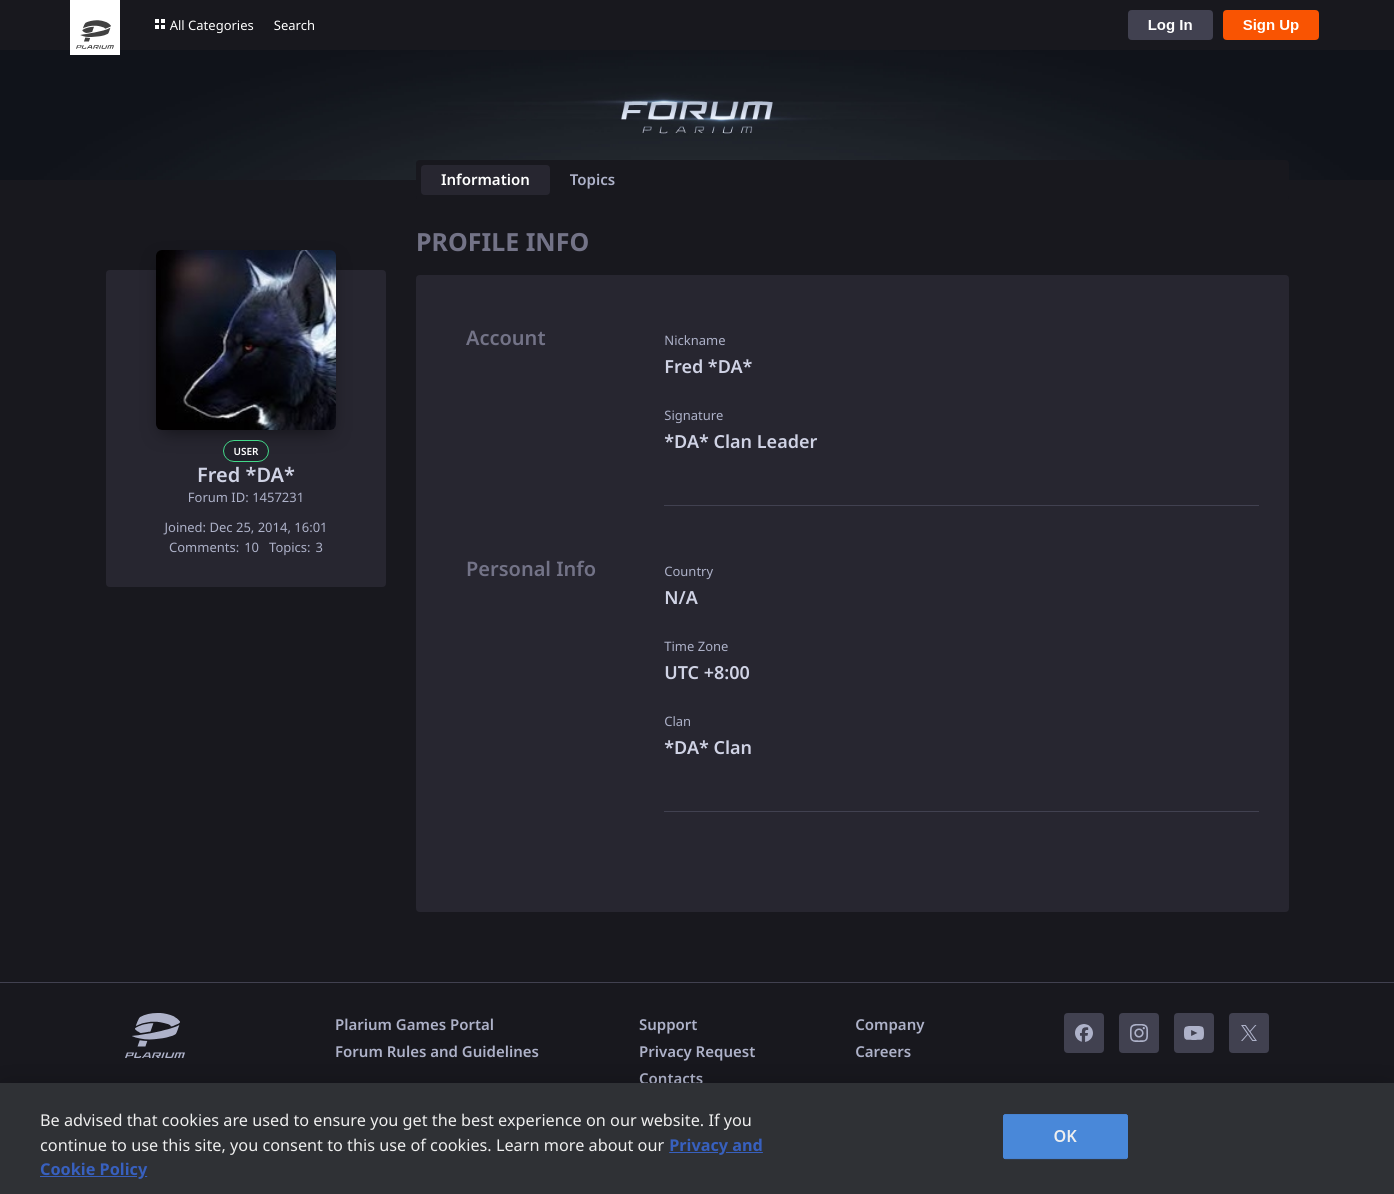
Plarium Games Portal (414, 1025)
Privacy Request (697, 1052)
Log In (1170, 24)
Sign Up (1271, 24)
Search (294, 25)
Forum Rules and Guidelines (437, 1052)
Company (889, 1025)
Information (485, 180)
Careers (883, 1052)
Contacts (671, 1079)
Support (668, 1025)
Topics (592, 180)
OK (1065, 1136)
